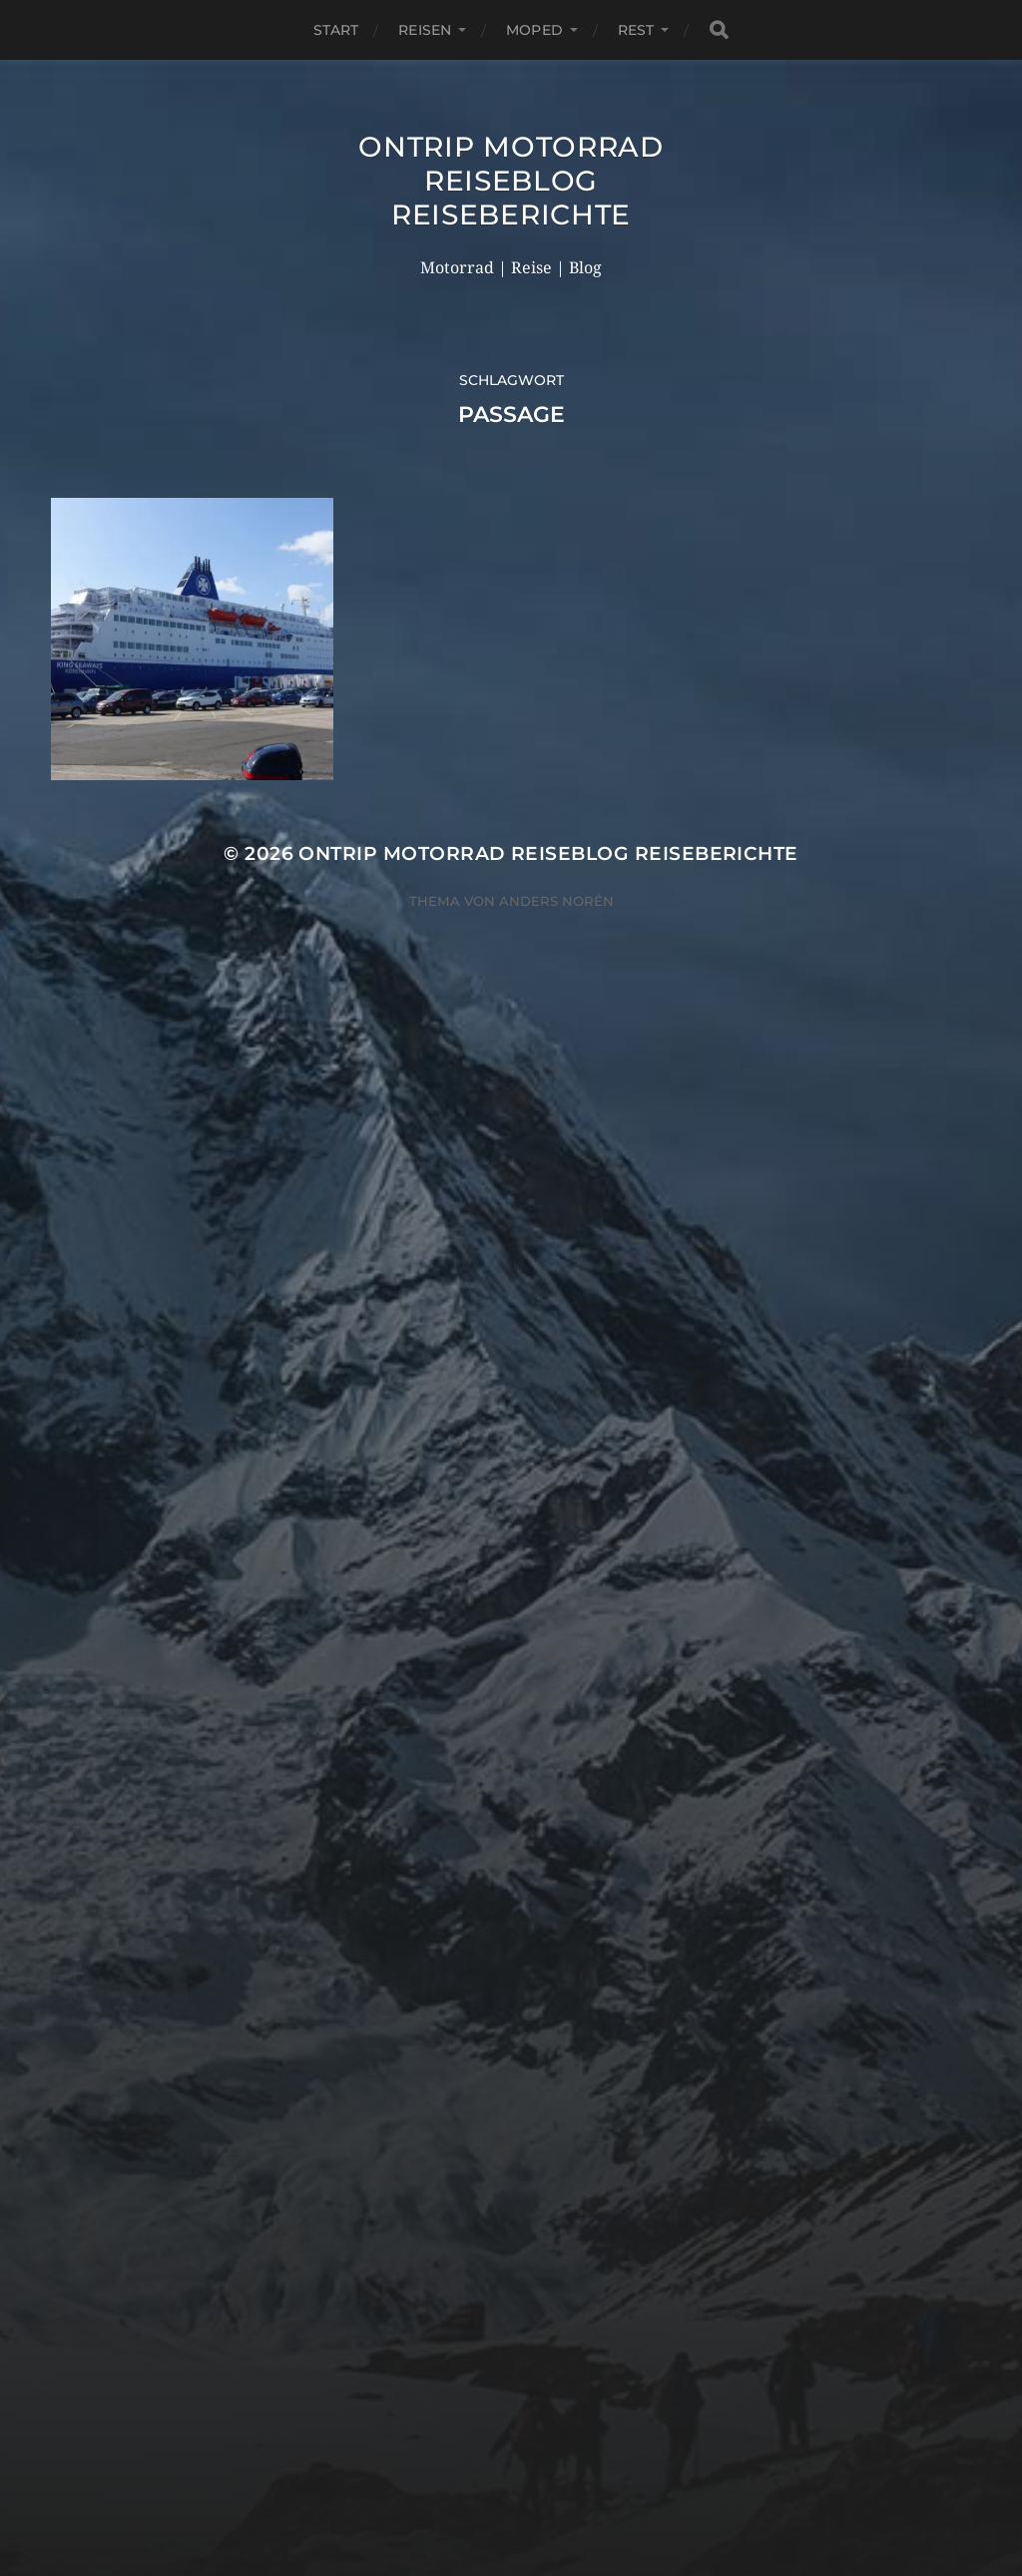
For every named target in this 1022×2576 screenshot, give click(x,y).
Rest (636, 30)
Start (336, 30)
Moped (534, 30)
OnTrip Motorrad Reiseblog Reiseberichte (511, 180)
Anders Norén (556, 901)
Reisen (424, 30)
